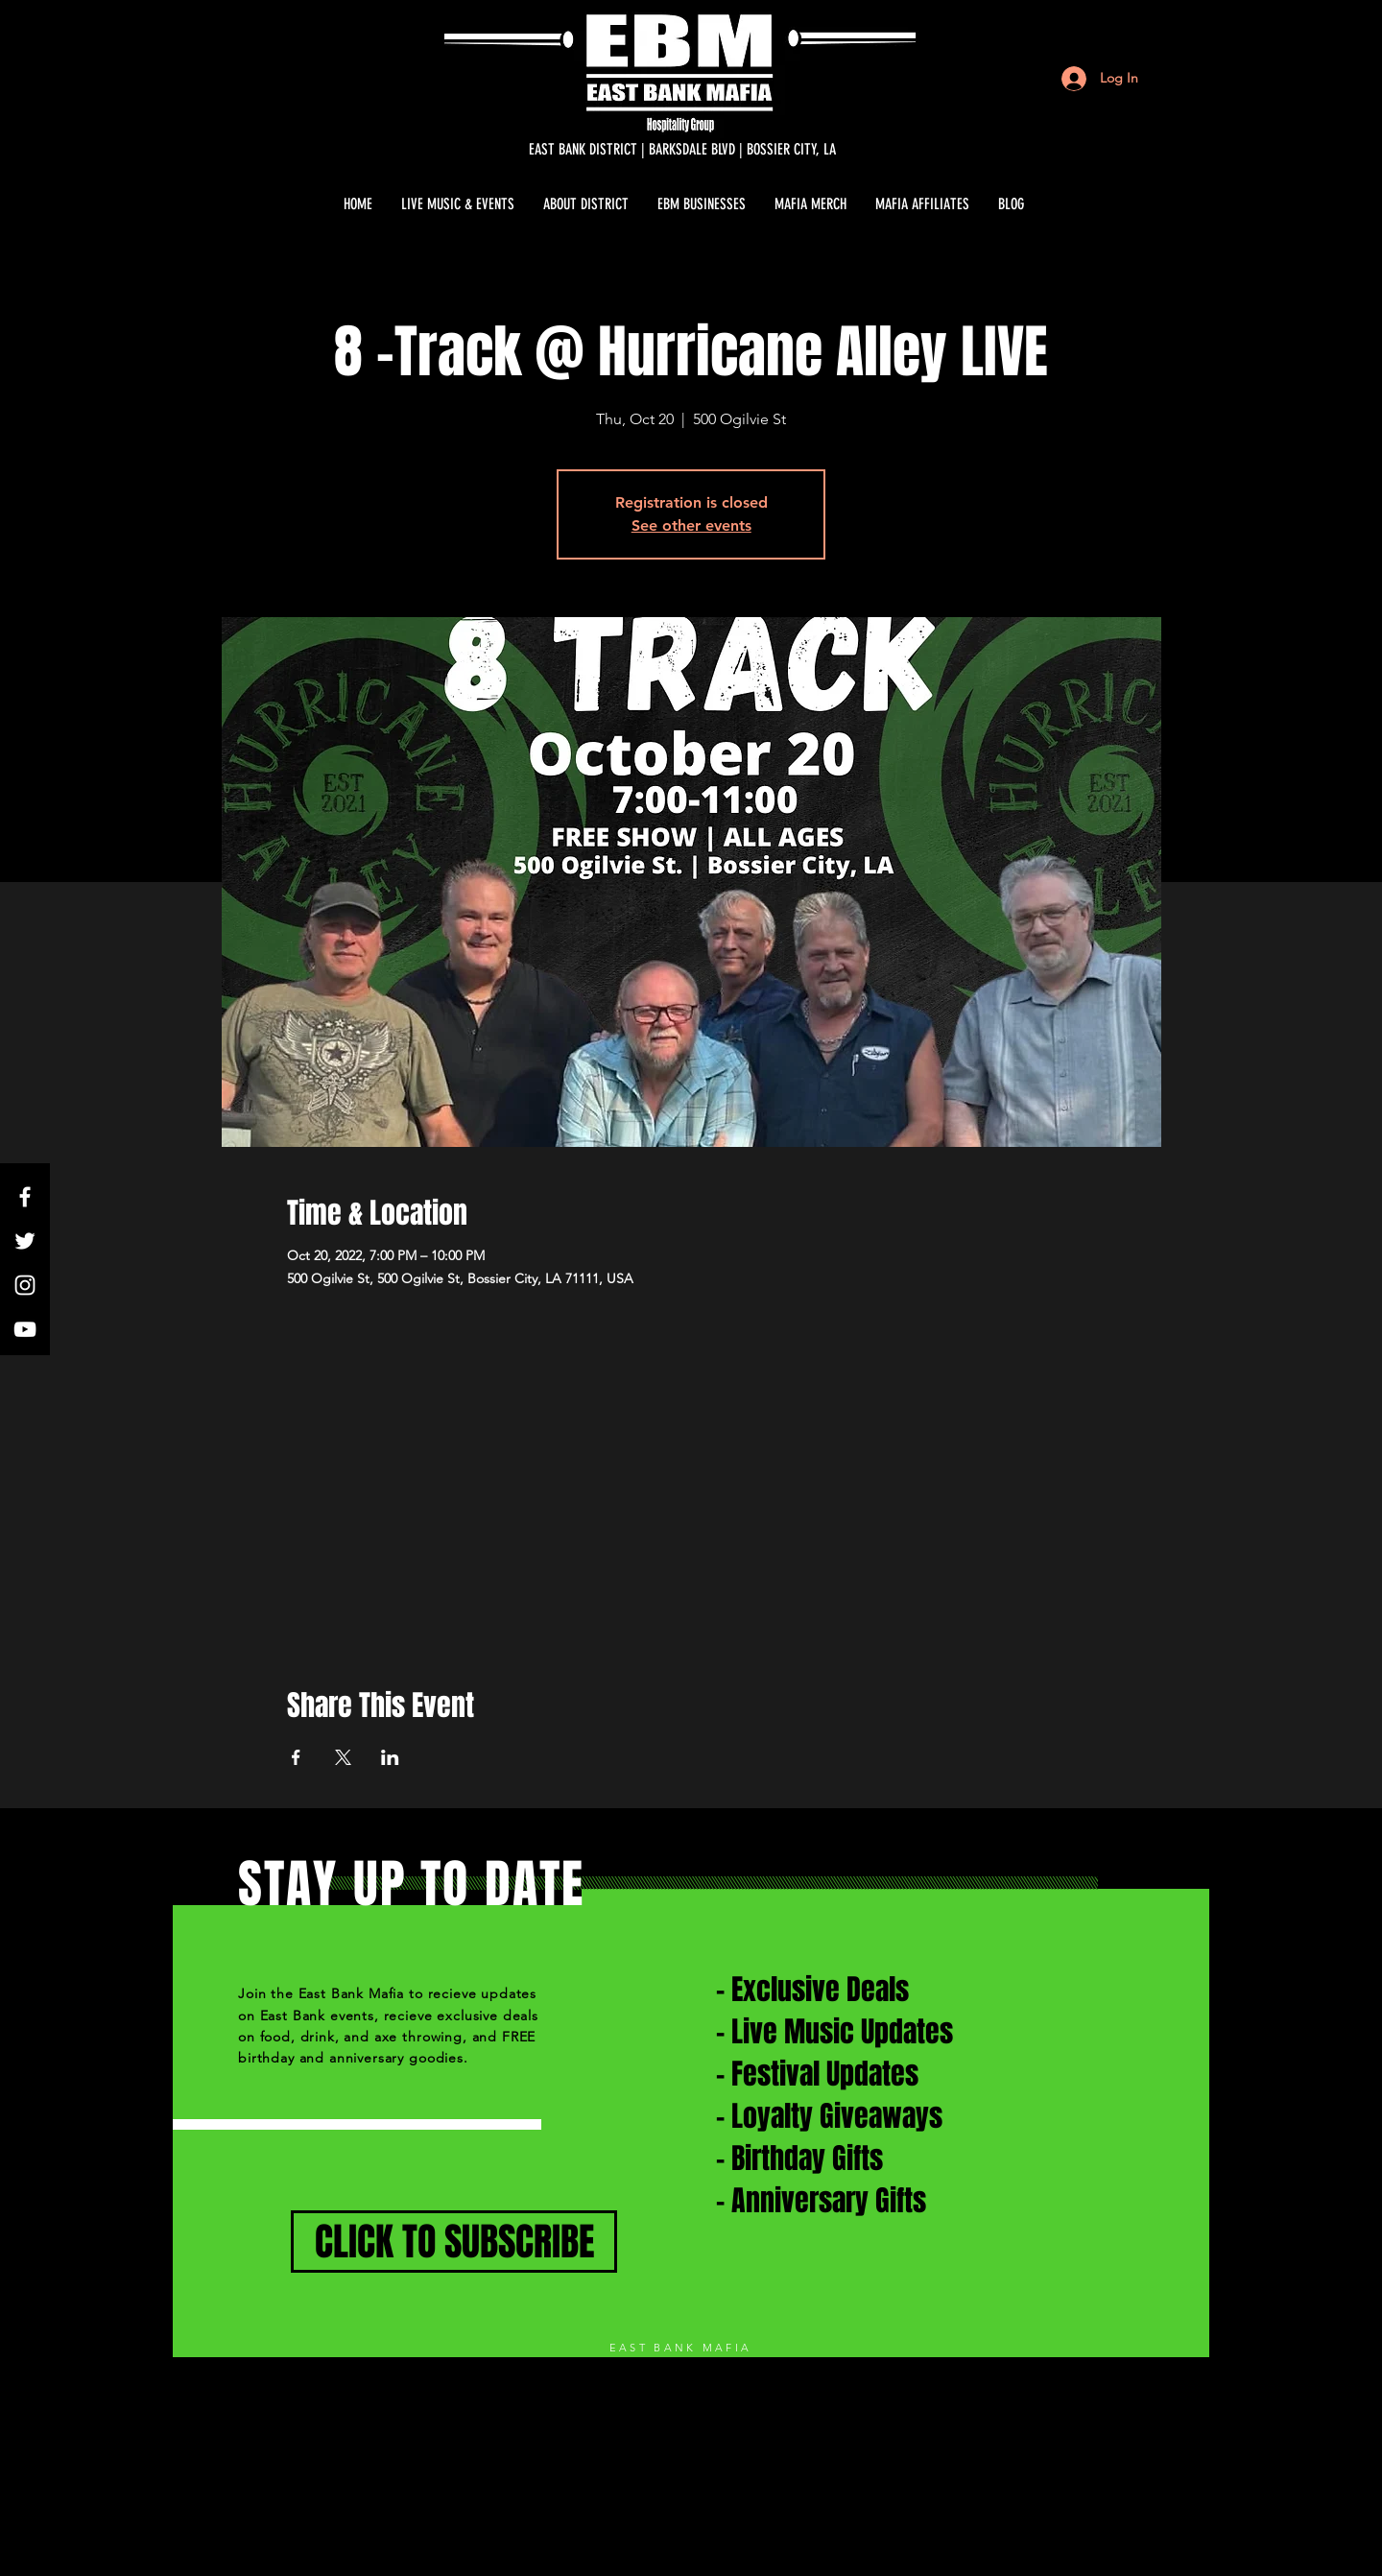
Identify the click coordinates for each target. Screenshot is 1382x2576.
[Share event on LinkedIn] (390, 1757)
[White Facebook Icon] (25, 1196)
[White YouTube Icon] (25, 1329)
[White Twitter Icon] (25, 1241)
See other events (691, 525)
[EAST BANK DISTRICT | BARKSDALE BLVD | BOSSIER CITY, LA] (682, 150)
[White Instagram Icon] (25, 1285)
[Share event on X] (343, 1757)
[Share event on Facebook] (296, 1757)
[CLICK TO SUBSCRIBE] (454, 2241)
